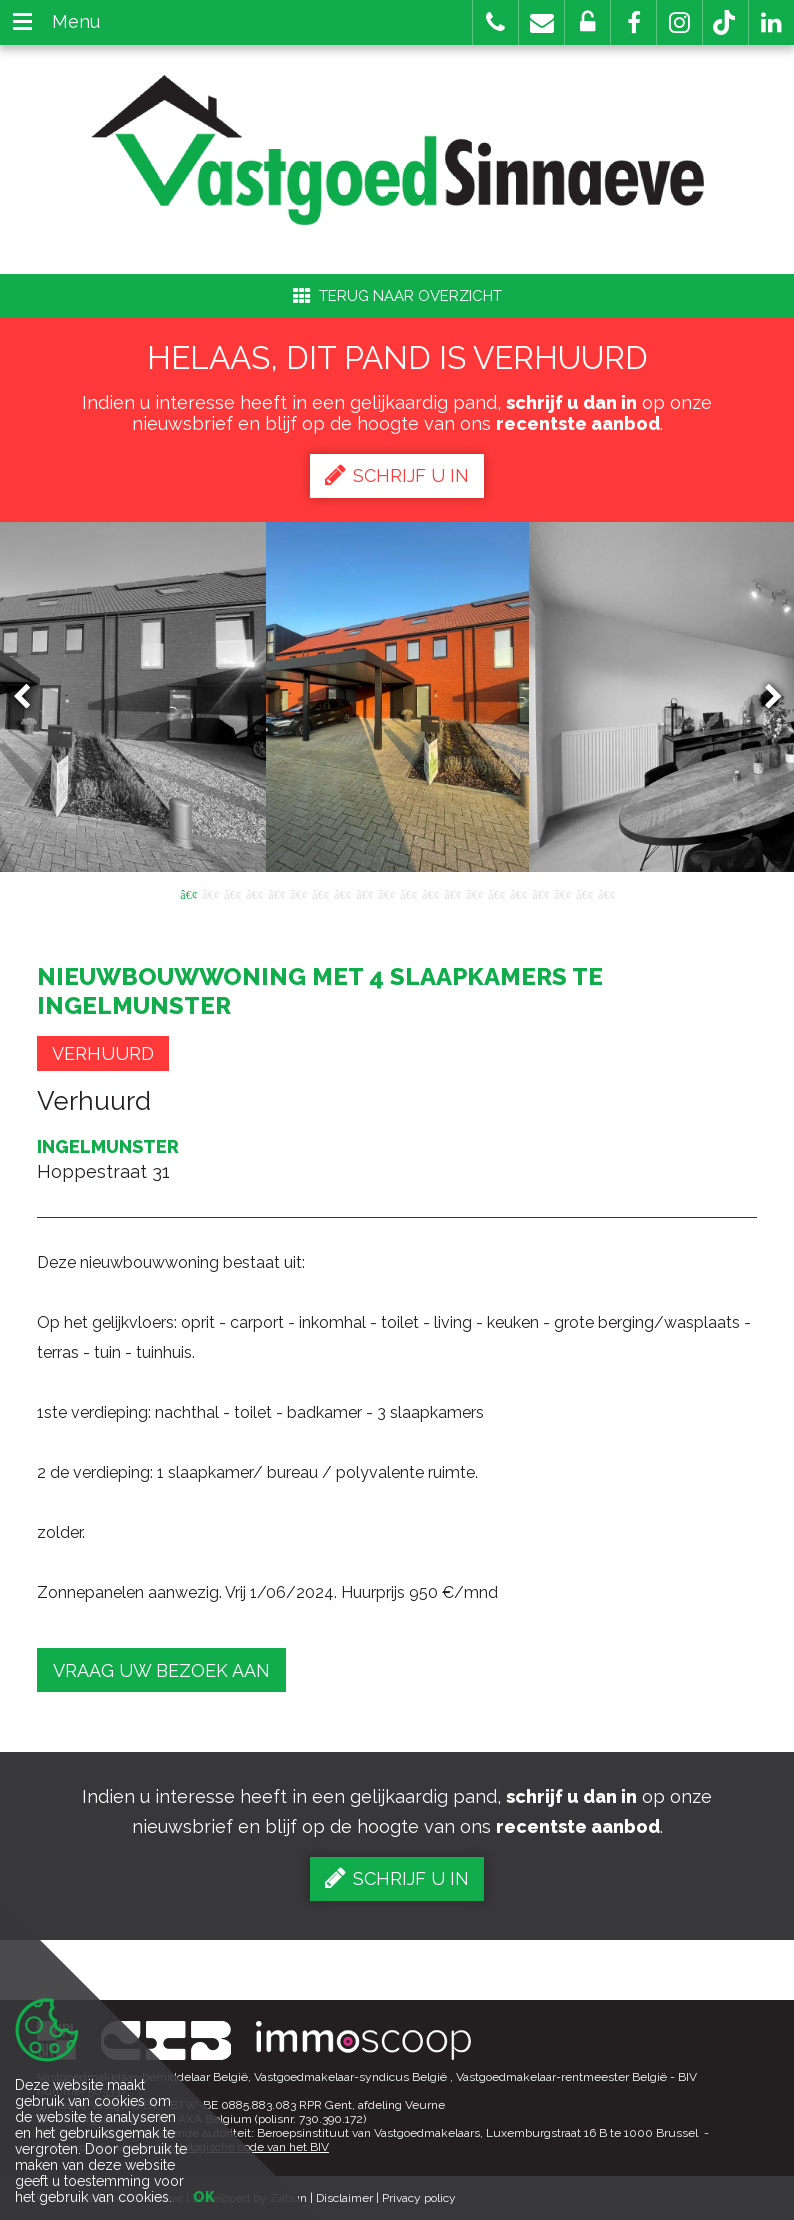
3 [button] (232, 893)
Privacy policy (419, 2198)
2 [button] (210, 893)
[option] (397, 697)
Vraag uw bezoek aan (161, 1670)
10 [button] (386, 893)
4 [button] (254, 893)
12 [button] (430, 893)
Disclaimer (344, 2198)
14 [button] (474, 893)
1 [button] (188, 893)
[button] (633, 22)
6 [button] (298, 893)
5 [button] (276, 893)
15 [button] (496, 893)
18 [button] (562, 893)
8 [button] (342, 893)
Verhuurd (103, 1053)
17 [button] (540, 893)
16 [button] (518, 893)
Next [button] (764, 697)
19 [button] (584, 893)
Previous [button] (31, 697)
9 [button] (364, 893)
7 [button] (320, 893)
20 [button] (606, 893)
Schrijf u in (397, 475)
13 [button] (452, 893)
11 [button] (408, 893)
